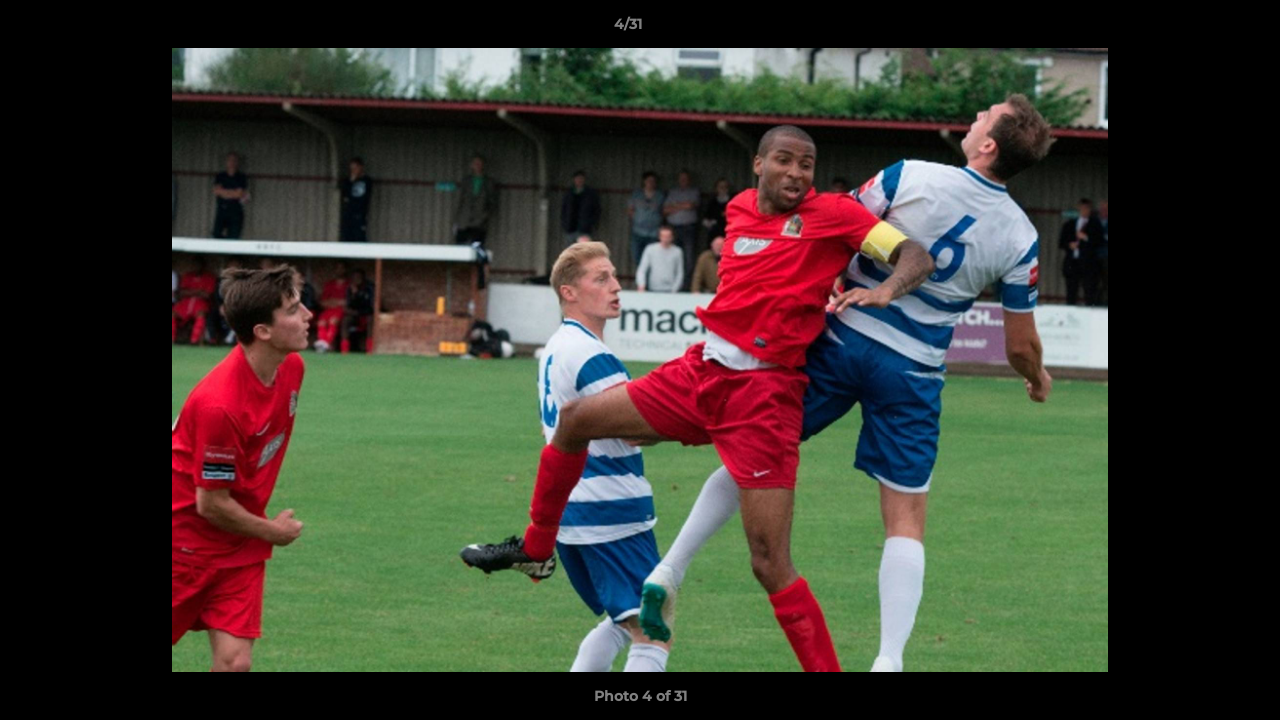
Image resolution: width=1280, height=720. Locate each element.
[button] (1196, 29)
